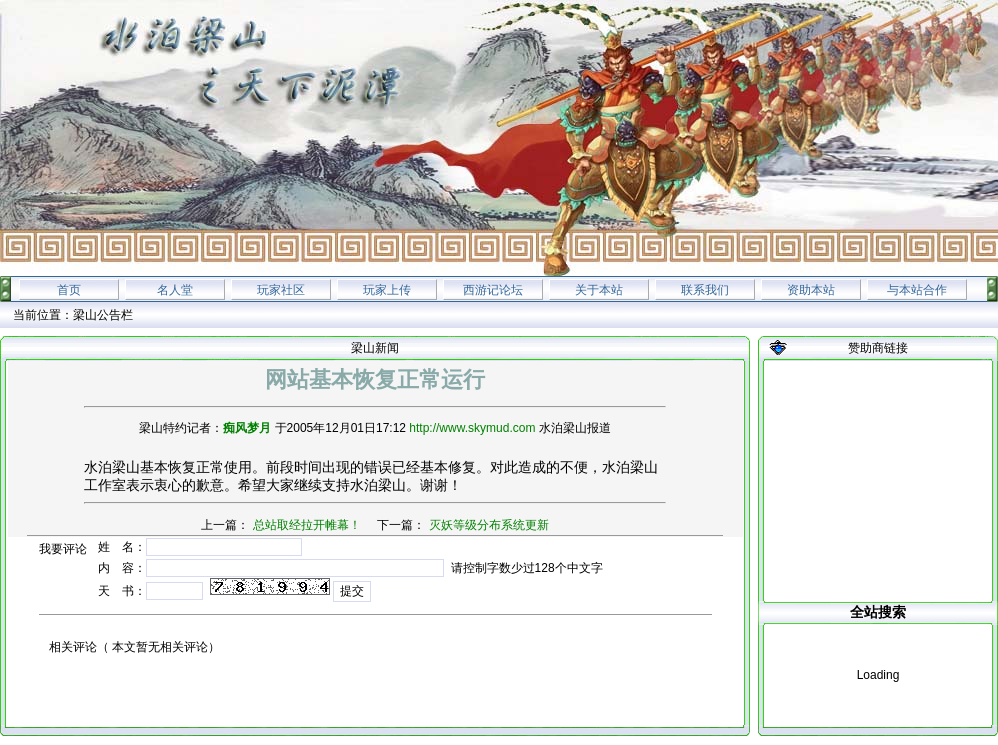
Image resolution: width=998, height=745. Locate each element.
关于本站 (599, 290)
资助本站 (811, 290)
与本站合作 (917, 290)
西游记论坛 (493, 290)
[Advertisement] (878, 481)
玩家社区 (281, 290)
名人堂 (175, 290)
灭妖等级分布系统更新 (489, 525)
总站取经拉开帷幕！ (307, 525)
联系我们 (705, 290)
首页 (69, 290)
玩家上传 (387, 290)
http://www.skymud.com (472, 428)
